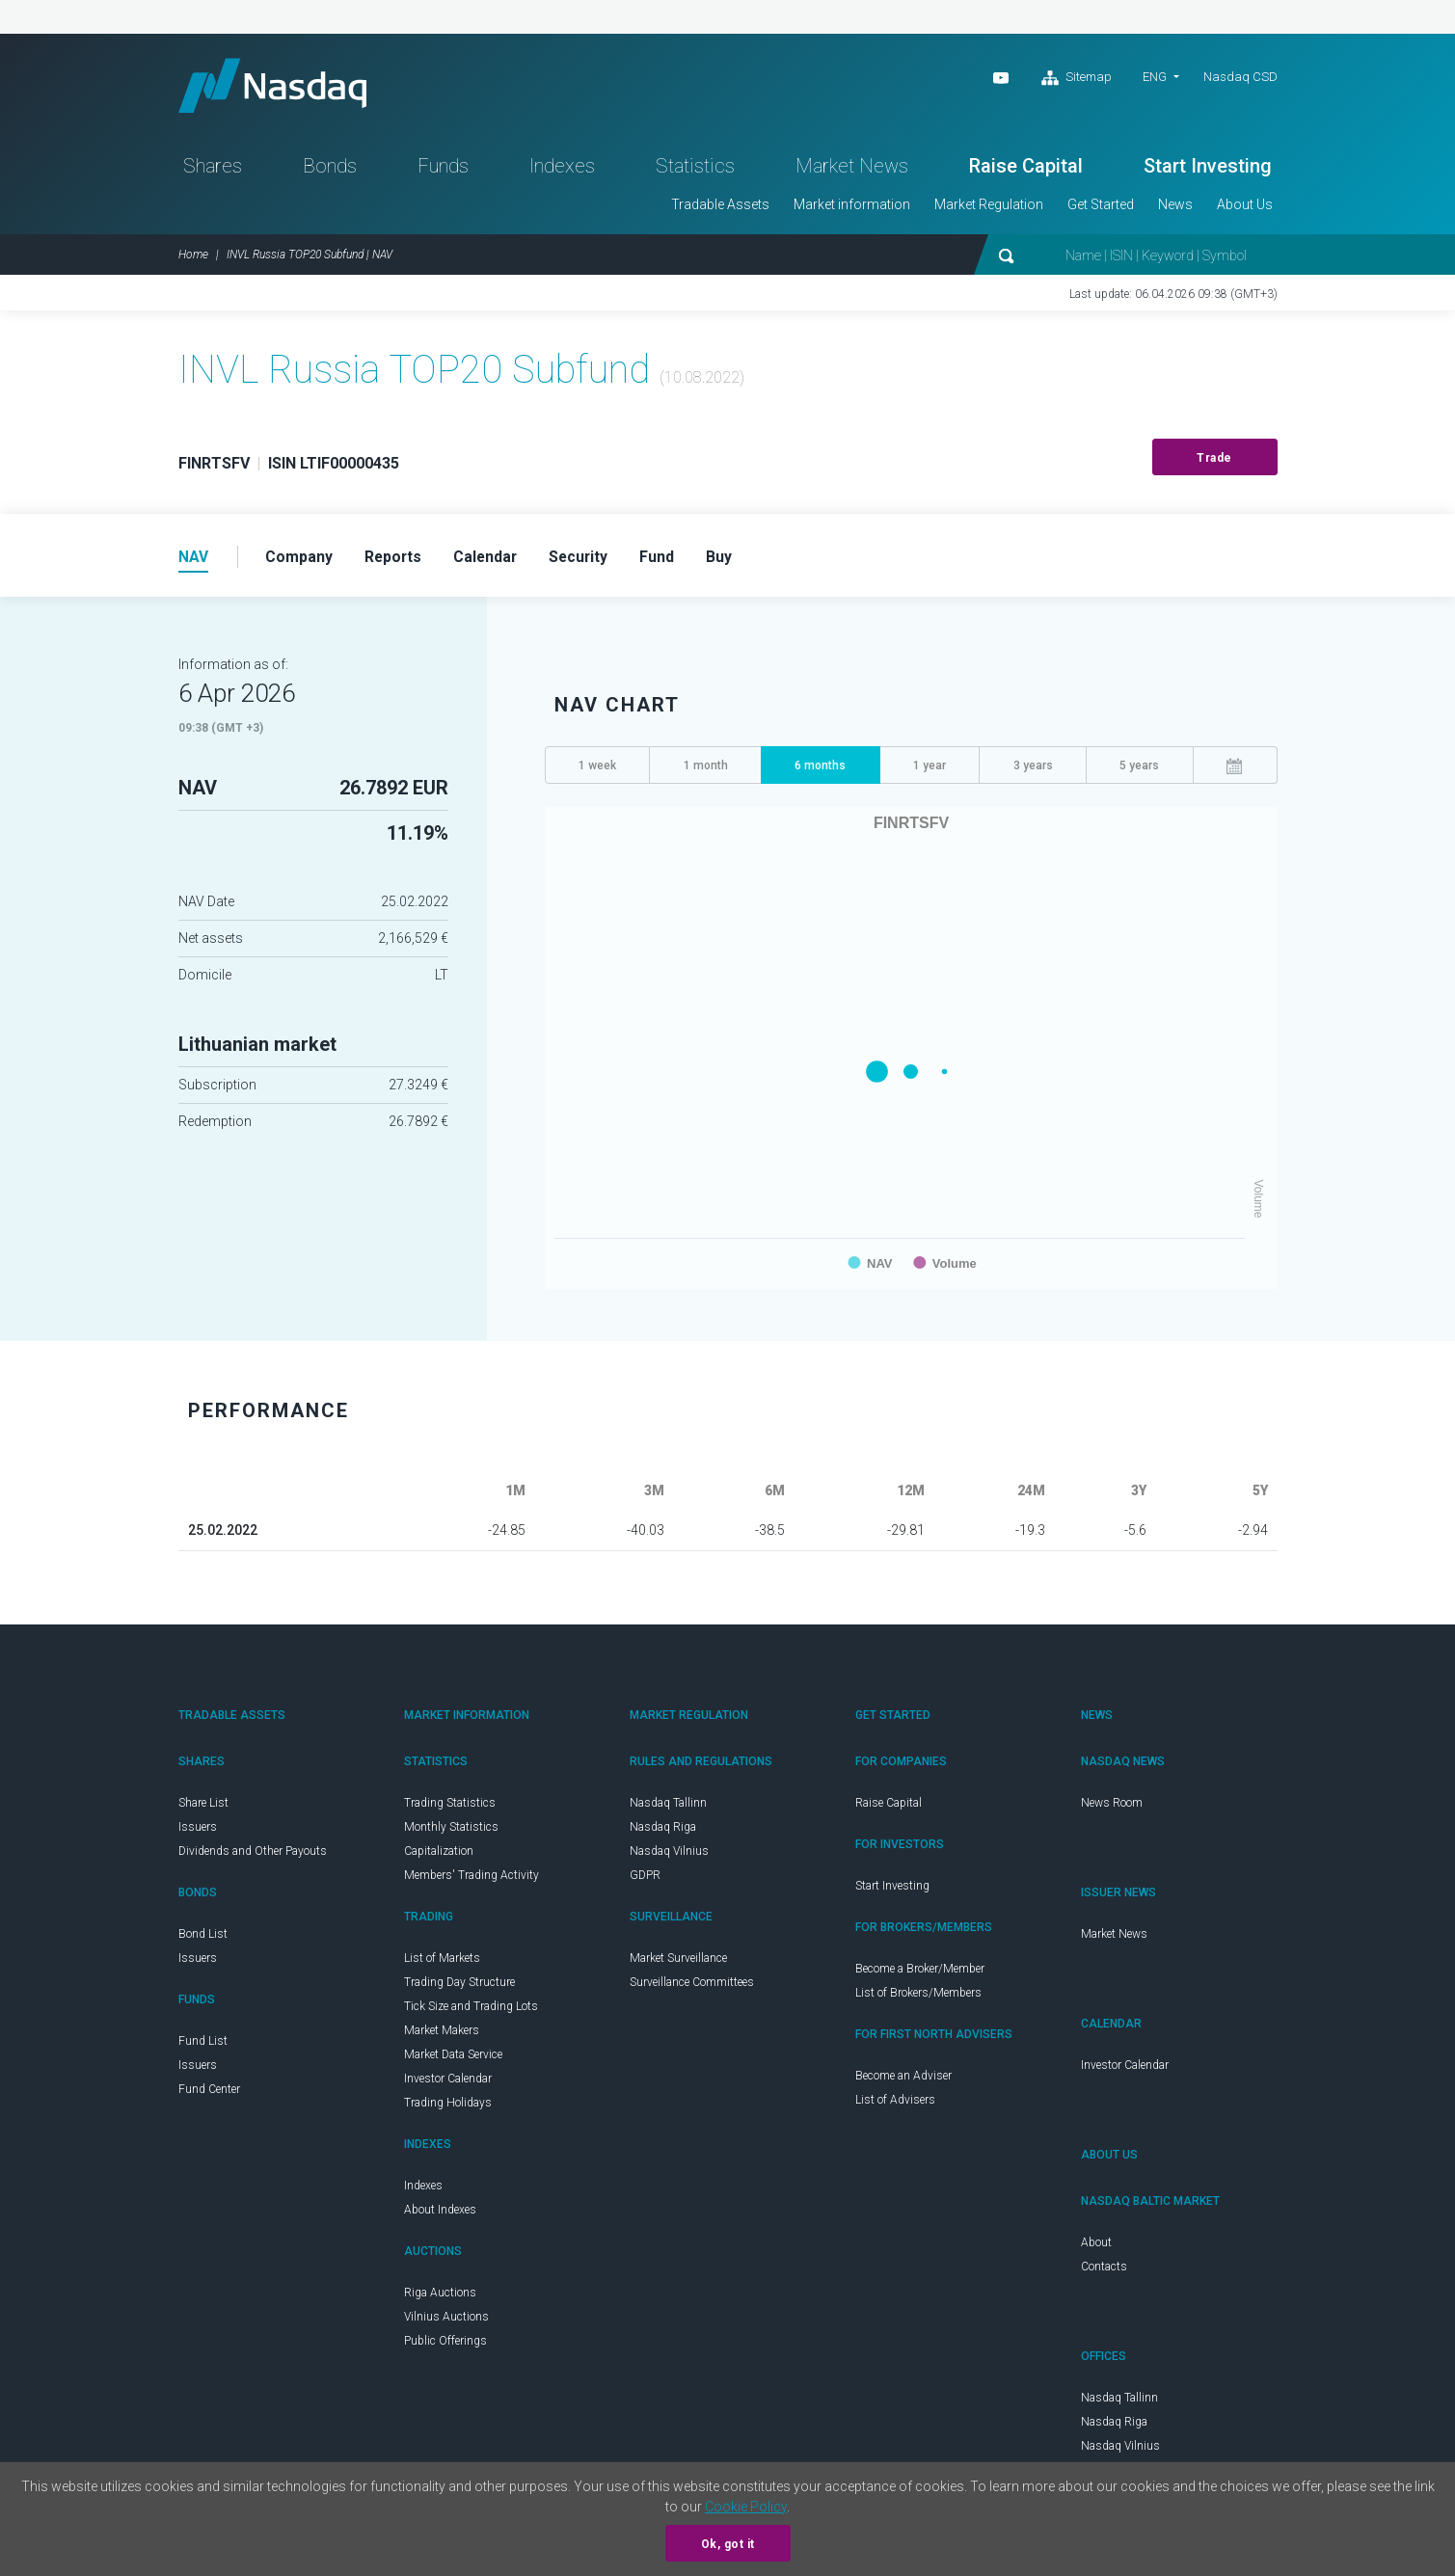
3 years (1033, 770)
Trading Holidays (448, 2107)
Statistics (695, 169)
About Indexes (440, 2214)
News (1175, 208)
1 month (706, 770)
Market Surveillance (678, 1963)
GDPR (645, 1880)
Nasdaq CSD (1240, 76)
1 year (929, 770)
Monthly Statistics (451, 1831)
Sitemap (1076, 78)
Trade (1214, 462)
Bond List (203, 1938)
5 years (1139, 770)
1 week (597, 770)
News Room (1112, 1807)
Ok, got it (728, 2544)
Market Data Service (453, 2059)
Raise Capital (1026, 169)
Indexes (562, 169)
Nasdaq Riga (663, 1831)
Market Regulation (988, 208)
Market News (851, 169)
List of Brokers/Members (918, 1997)
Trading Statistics (450, 1807)
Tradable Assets (720, 208)
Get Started (1100, 208)
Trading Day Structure (459, 1987)
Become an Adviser (903, 2080)
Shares (212, 169)
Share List (203, 1807)
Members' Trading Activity (471, 1880)
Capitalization (438, 1856)
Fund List (203, 2046)
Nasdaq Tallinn (668, 1807)
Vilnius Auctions (446, 2321)
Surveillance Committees (692, 1987)
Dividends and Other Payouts (252, 1856)
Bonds (330, 169)
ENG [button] (1155, 76)
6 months (820, 770)
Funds (443, 169)
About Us (1245, 208)
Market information (852, 208)
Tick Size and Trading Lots (471, 2011)
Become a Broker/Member (919, 1973)
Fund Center (209, 2094)
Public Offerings (445, 2345)
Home (193, 258)
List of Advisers (895, 2104)
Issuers (197, 1831)
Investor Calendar (448, 2083)
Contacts (1104, 2271)
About (1096, 2247)
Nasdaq (279, 87)
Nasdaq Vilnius (669, 1856)
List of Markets (442, 1963)
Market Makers (441, 2035)
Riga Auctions (440, 2297)
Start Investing (1208, 169)
